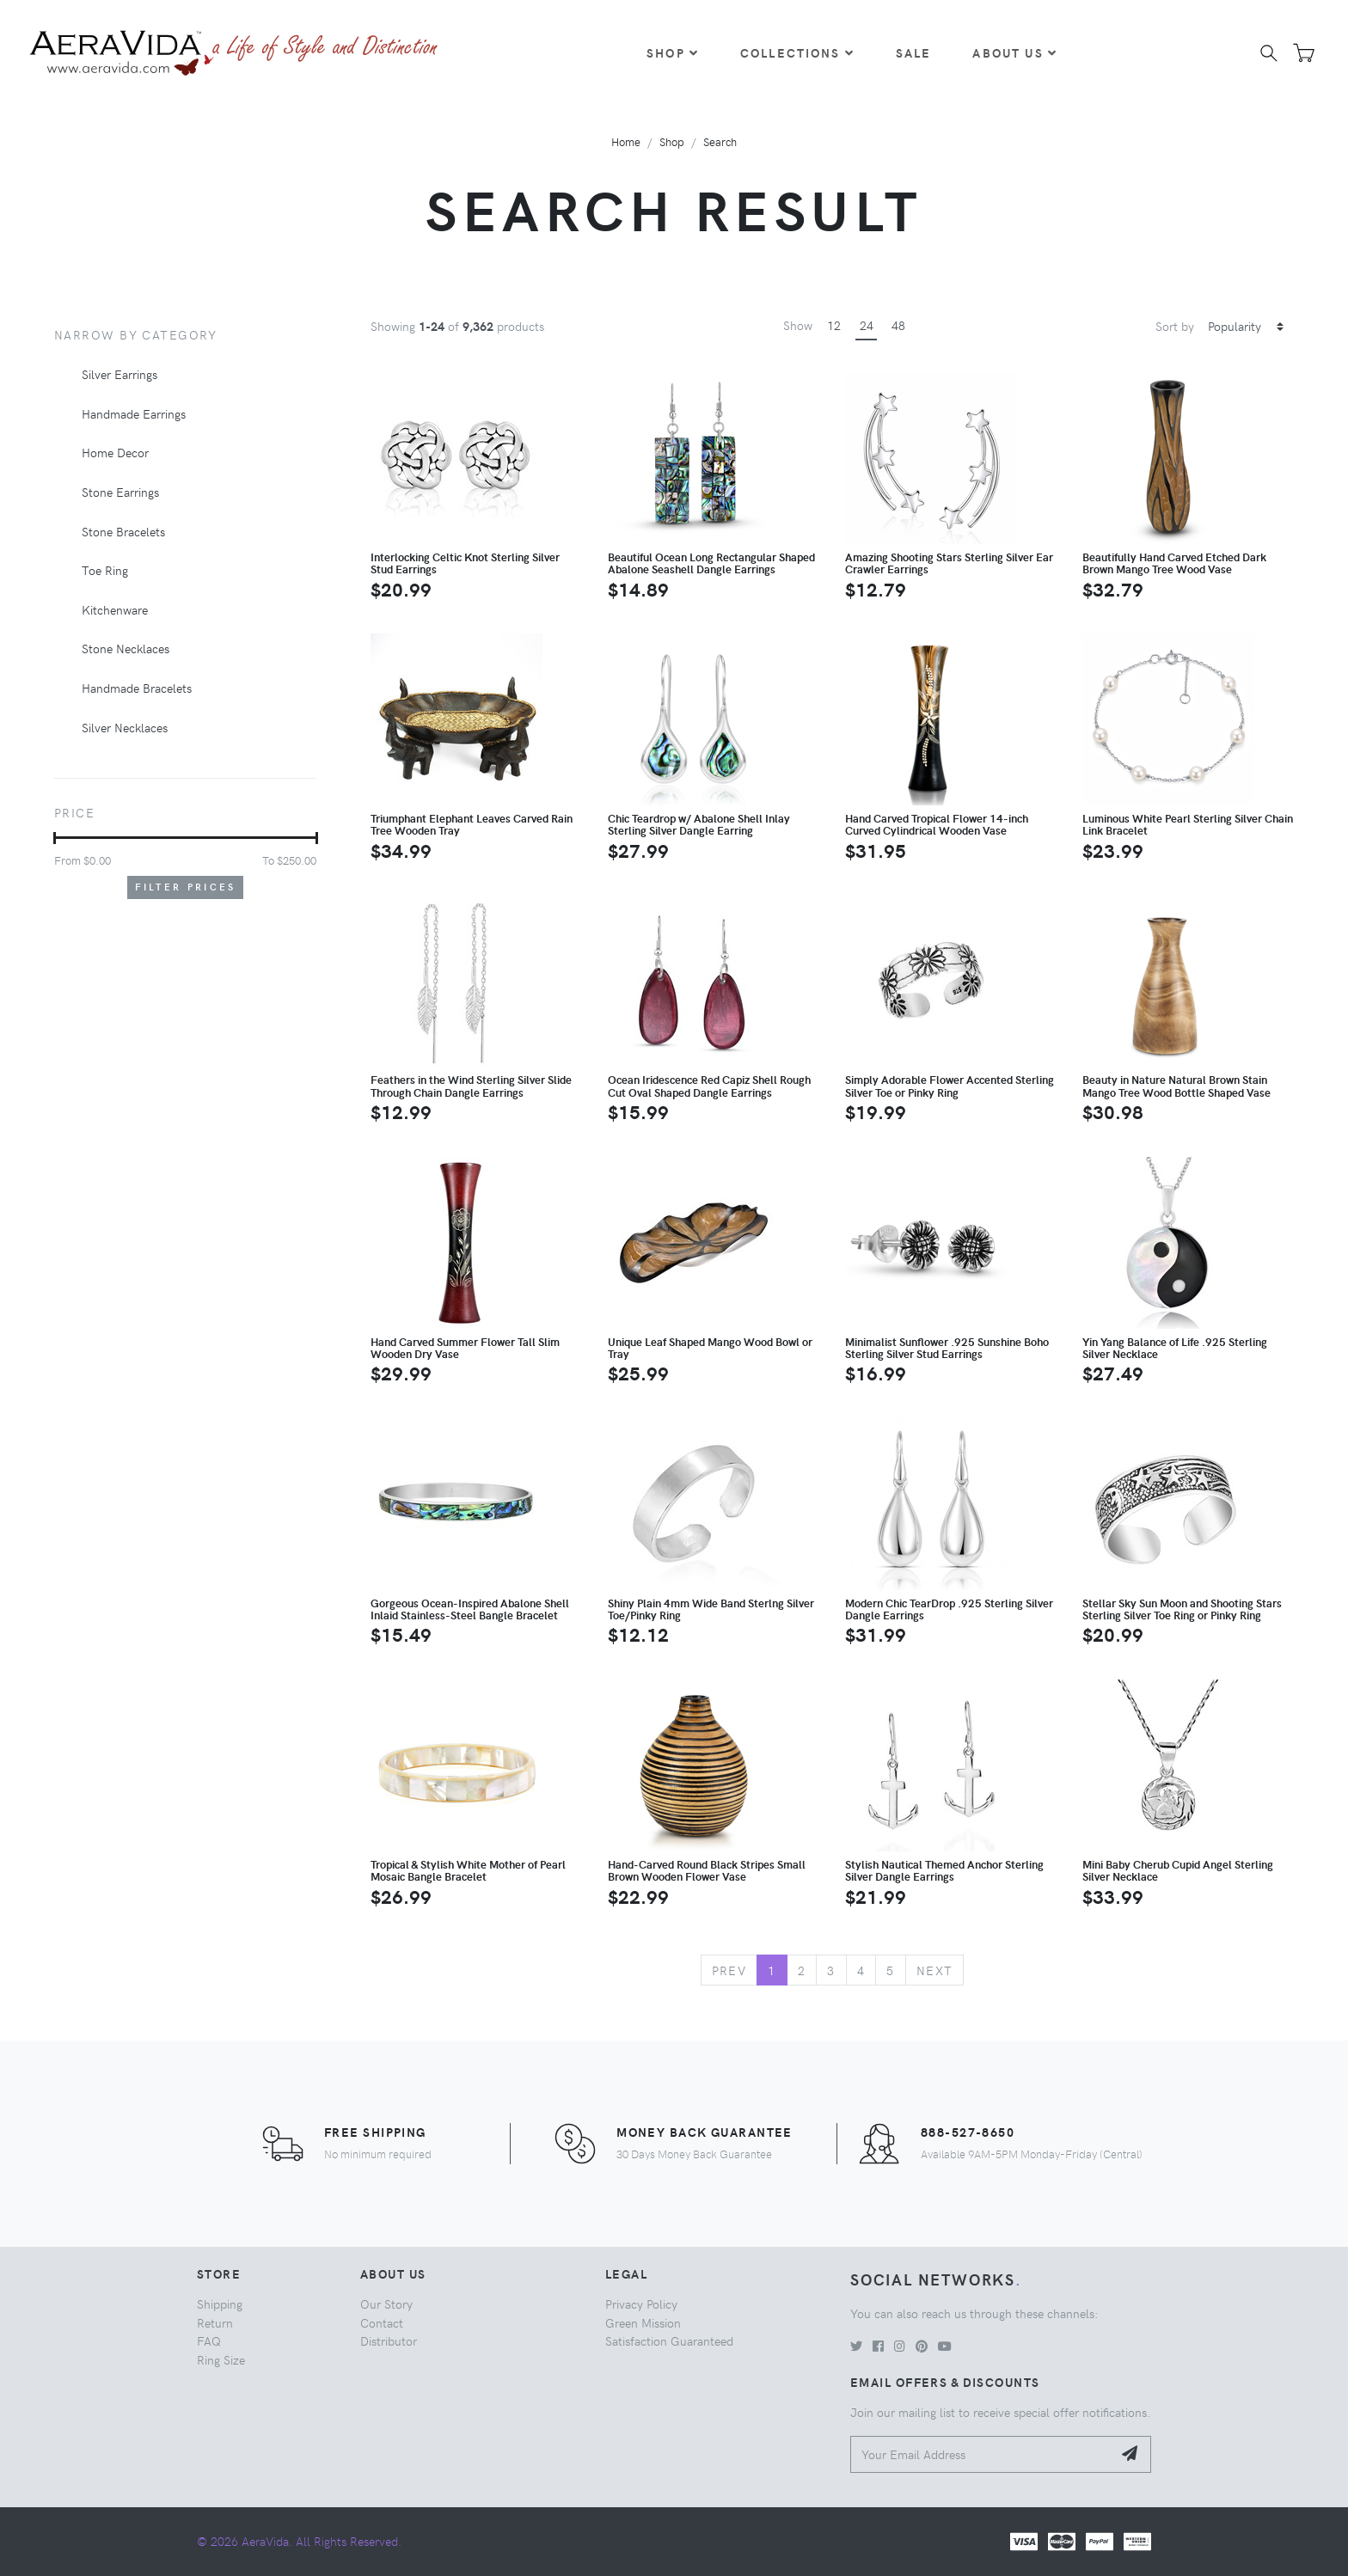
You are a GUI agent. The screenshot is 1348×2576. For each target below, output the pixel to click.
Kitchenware (115, 609)
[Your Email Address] (981, 2454)
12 (834, 324)
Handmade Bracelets (137, 687)
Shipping (219, 2303)
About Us (1014, 52)
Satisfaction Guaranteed (669, 2340)
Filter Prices (185, 886)
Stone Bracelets (123, 531)
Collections (797, 52)
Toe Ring (105, 569)
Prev (729, 1970)
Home (625, 141)
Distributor (388, 2340)
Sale (914, 52)
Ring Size (221, 2359)
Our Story (386, 2303)
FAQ (209, 2340)
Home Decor (115, 452)
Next (934, 1970)
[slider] (54, 838)
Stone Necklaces (125, 648)
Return (215, 2322)
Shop (672, 52)
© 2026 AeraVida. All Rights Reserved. (299, 2540)
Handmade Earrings (134, 413)
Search (720, 141)
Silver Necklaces (125, 727)
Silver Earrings (119, 373)
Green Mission (643, 2322)
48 (898, 324)
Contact (381, 2322)
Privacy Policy (641, 2303)
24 (866, 324)
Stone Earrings (120, 491)
